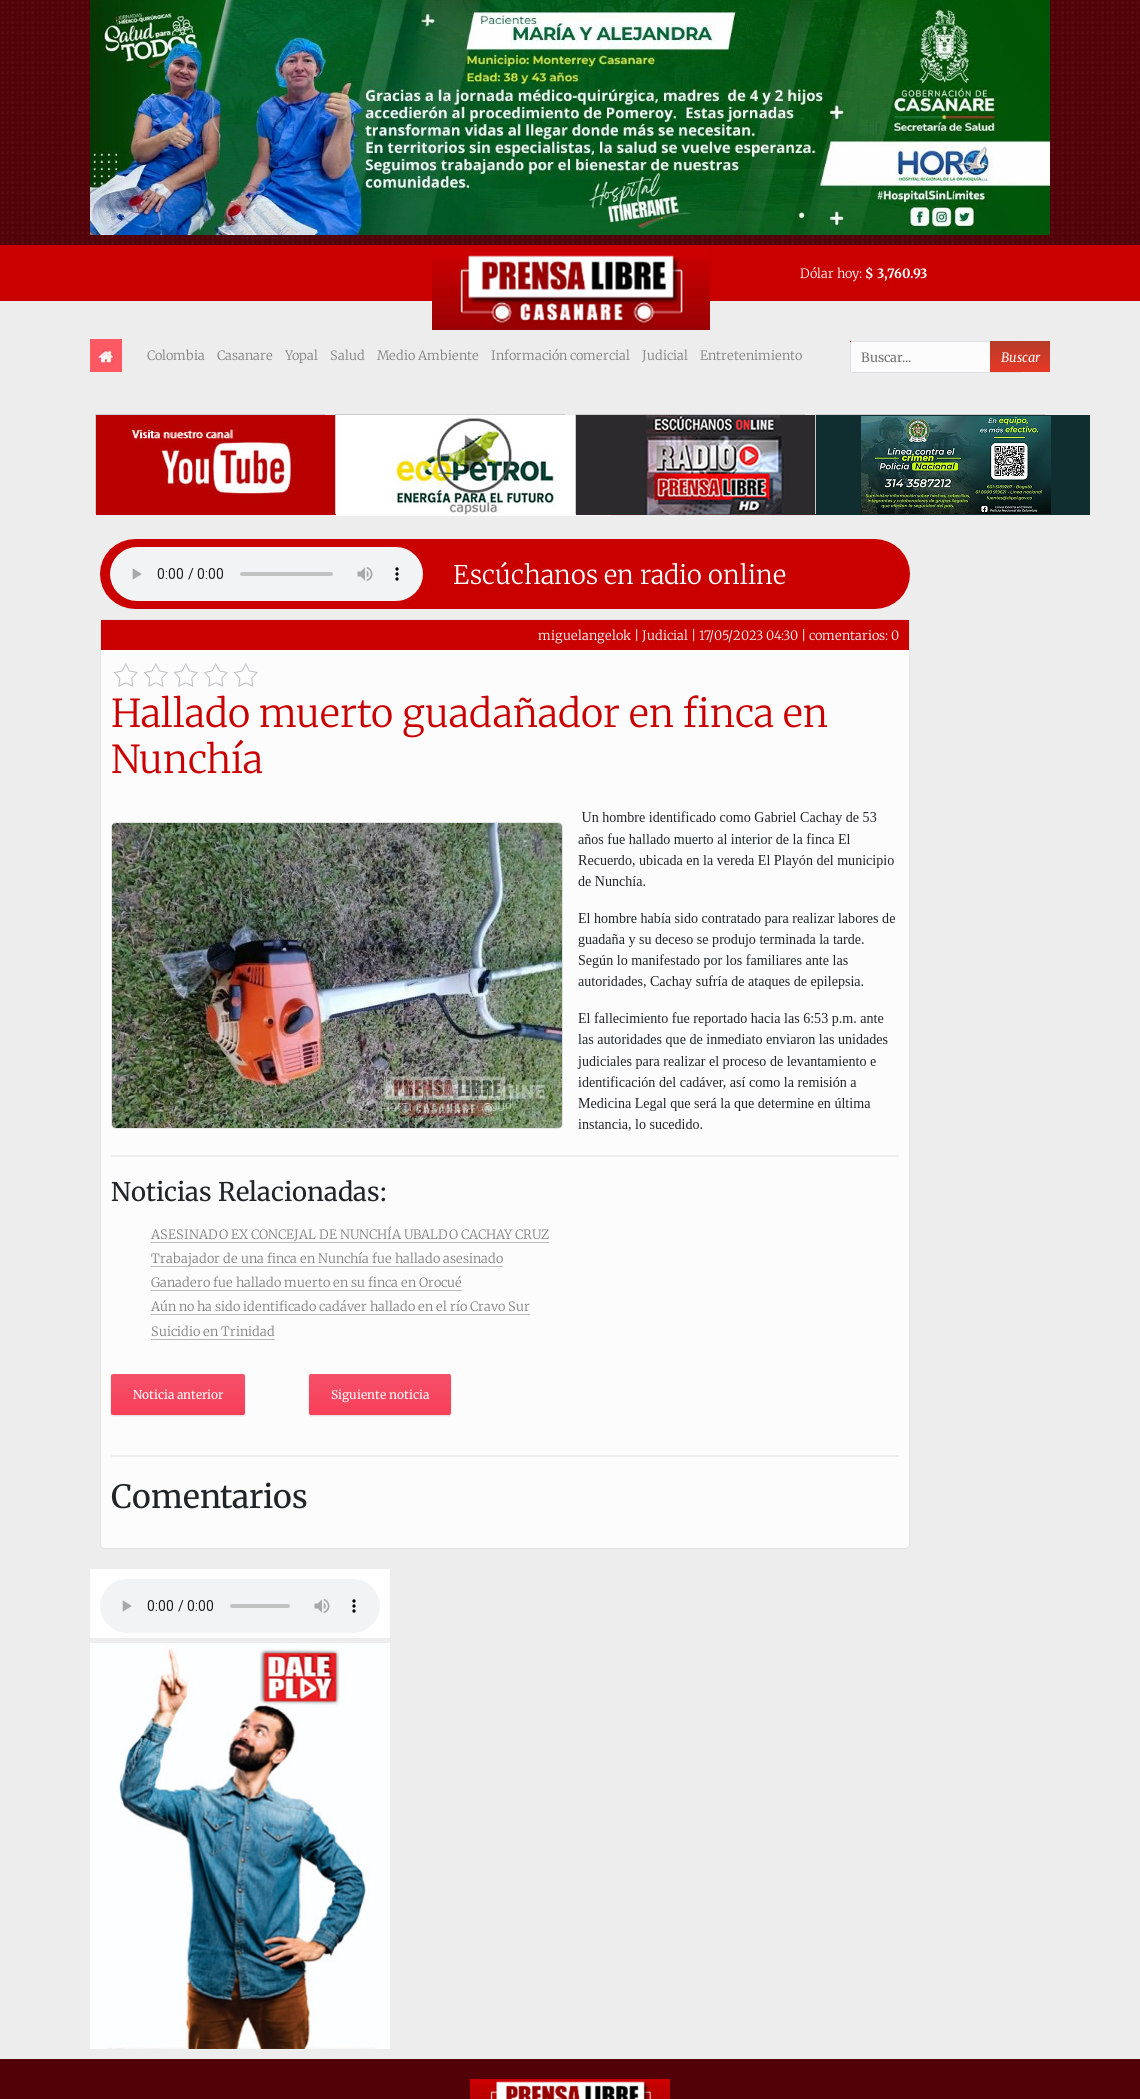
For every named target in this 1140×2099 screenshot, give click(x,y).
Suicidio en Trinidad (213, 1331)
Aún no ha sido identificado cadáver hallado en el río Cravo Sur (340, 1306)
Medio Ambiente (428, 355)
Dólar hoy (829, 273)
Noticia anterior (178, 1394)
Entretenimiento (751, 355)
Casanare (245, 355)
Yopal (301, 355)
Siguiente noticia (380, 1394)
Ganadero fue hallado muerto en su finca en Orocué (306, 1282)
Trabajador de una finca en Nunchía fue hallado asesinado (327, 1258)
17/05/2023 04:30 (748, 635)
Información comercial (560, 355)
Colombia (176, 355)
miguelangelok (584, 635)
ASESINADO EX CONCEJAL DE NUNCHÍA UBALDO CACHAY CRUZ (350, 1234)
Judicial (665, 355)
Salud (347, 355)
